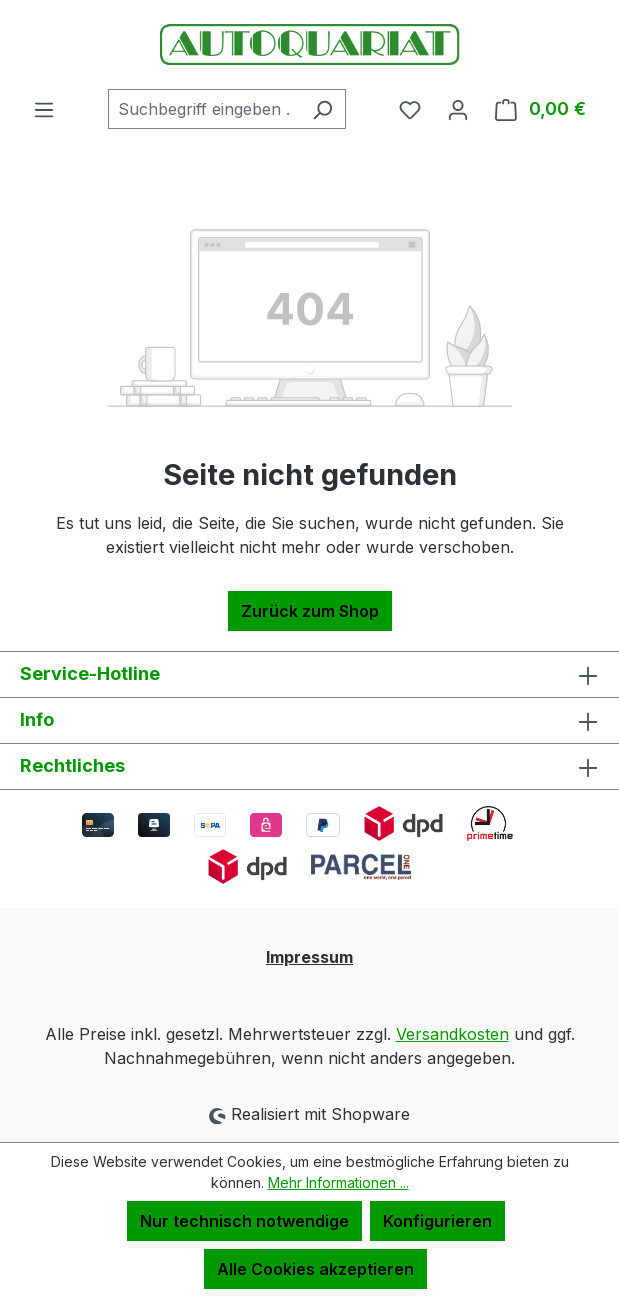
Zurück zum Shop (310, 611)
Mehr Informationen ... (338, 1182)
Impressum (309, 957)
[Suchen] (322, 109)
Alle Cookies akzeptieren (315, 1269)
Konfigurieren (437, 1221)
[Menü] (44, 109)
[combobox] (204, 109)
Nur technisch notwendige (244, 1221)
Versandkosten (452, 1034)
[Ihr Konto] (458, 109)
